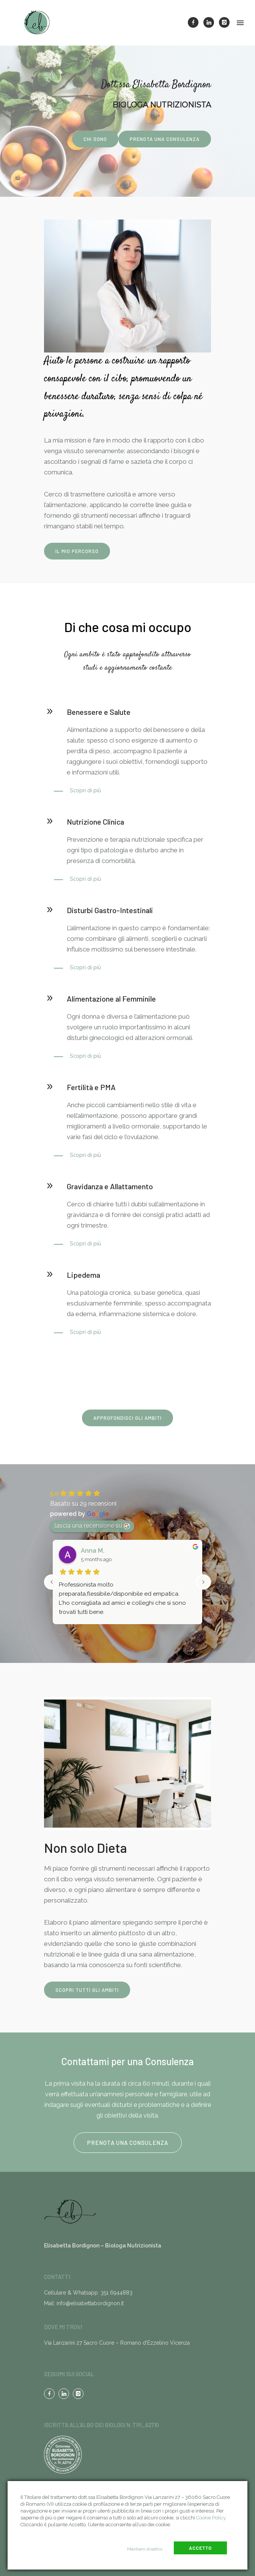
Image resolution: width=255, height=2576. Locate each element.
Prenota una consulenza (165, 139)
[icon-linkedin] (210, 22)
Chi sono (95, 139)
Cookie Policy (210, 2518)
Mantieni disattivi (144, 2549)
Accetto (200, 2548)
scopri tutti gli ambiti (87, 1990)
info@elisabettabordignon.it (90, 2303)
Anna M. (92, 1550)
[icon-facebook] (195, 22)
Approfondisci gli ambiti (127, 1418)
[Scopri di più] (77, 790)
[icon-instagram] (224, 22)
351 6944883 (116, 2293)
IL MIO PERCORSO (77, 551)
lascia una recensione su (92, 1525)
